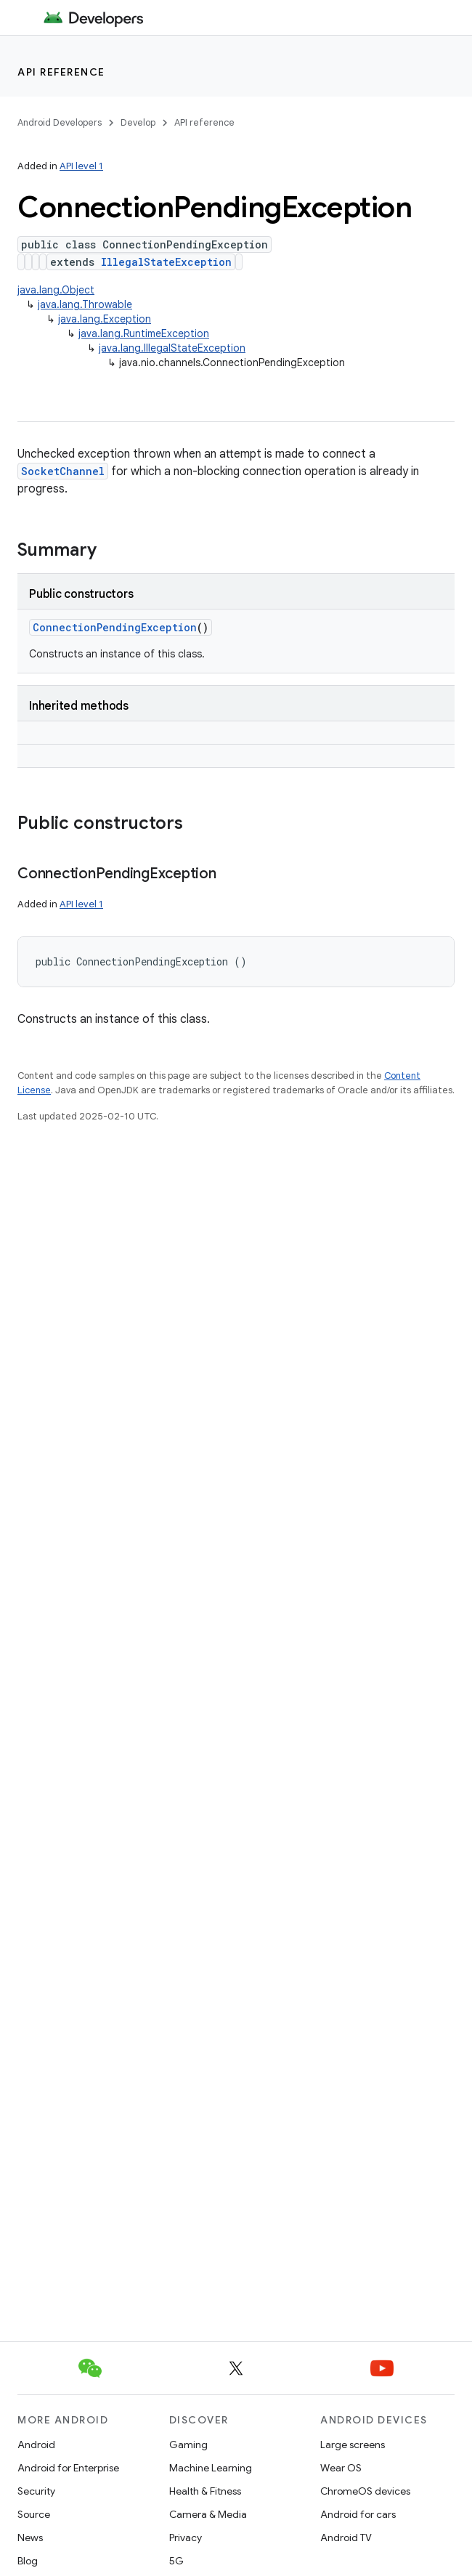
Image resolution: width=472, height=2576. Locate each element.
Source (33, 2514)
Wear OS (341, 2467)
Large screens (352, 2444)
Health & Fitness (205, 2491)
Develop (138, 122)
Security (36, 2491)
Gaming (188, 2444)
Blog (27, 2560)
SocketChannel (63, 471)
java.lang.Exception (104, 318)
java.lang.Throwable (85, 304)
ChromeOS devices (365, 2491)
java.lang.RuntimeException (143, 333)
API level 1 (81, 166)
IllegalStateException (166, 262)
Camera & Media (208, 2514)
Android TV (346, 2537)
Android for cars (358, 2514)
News (30, 2537)
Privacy (185, 2537)
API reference (61, 71)
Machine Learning (210, 2467)
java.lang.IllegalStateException (172, 348)
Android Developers (59, 122)
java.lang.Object (55, 289)
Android (36, 2444)
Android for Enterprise (68, 2467)
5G (176, 2560)
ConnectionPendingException (115, 627)
